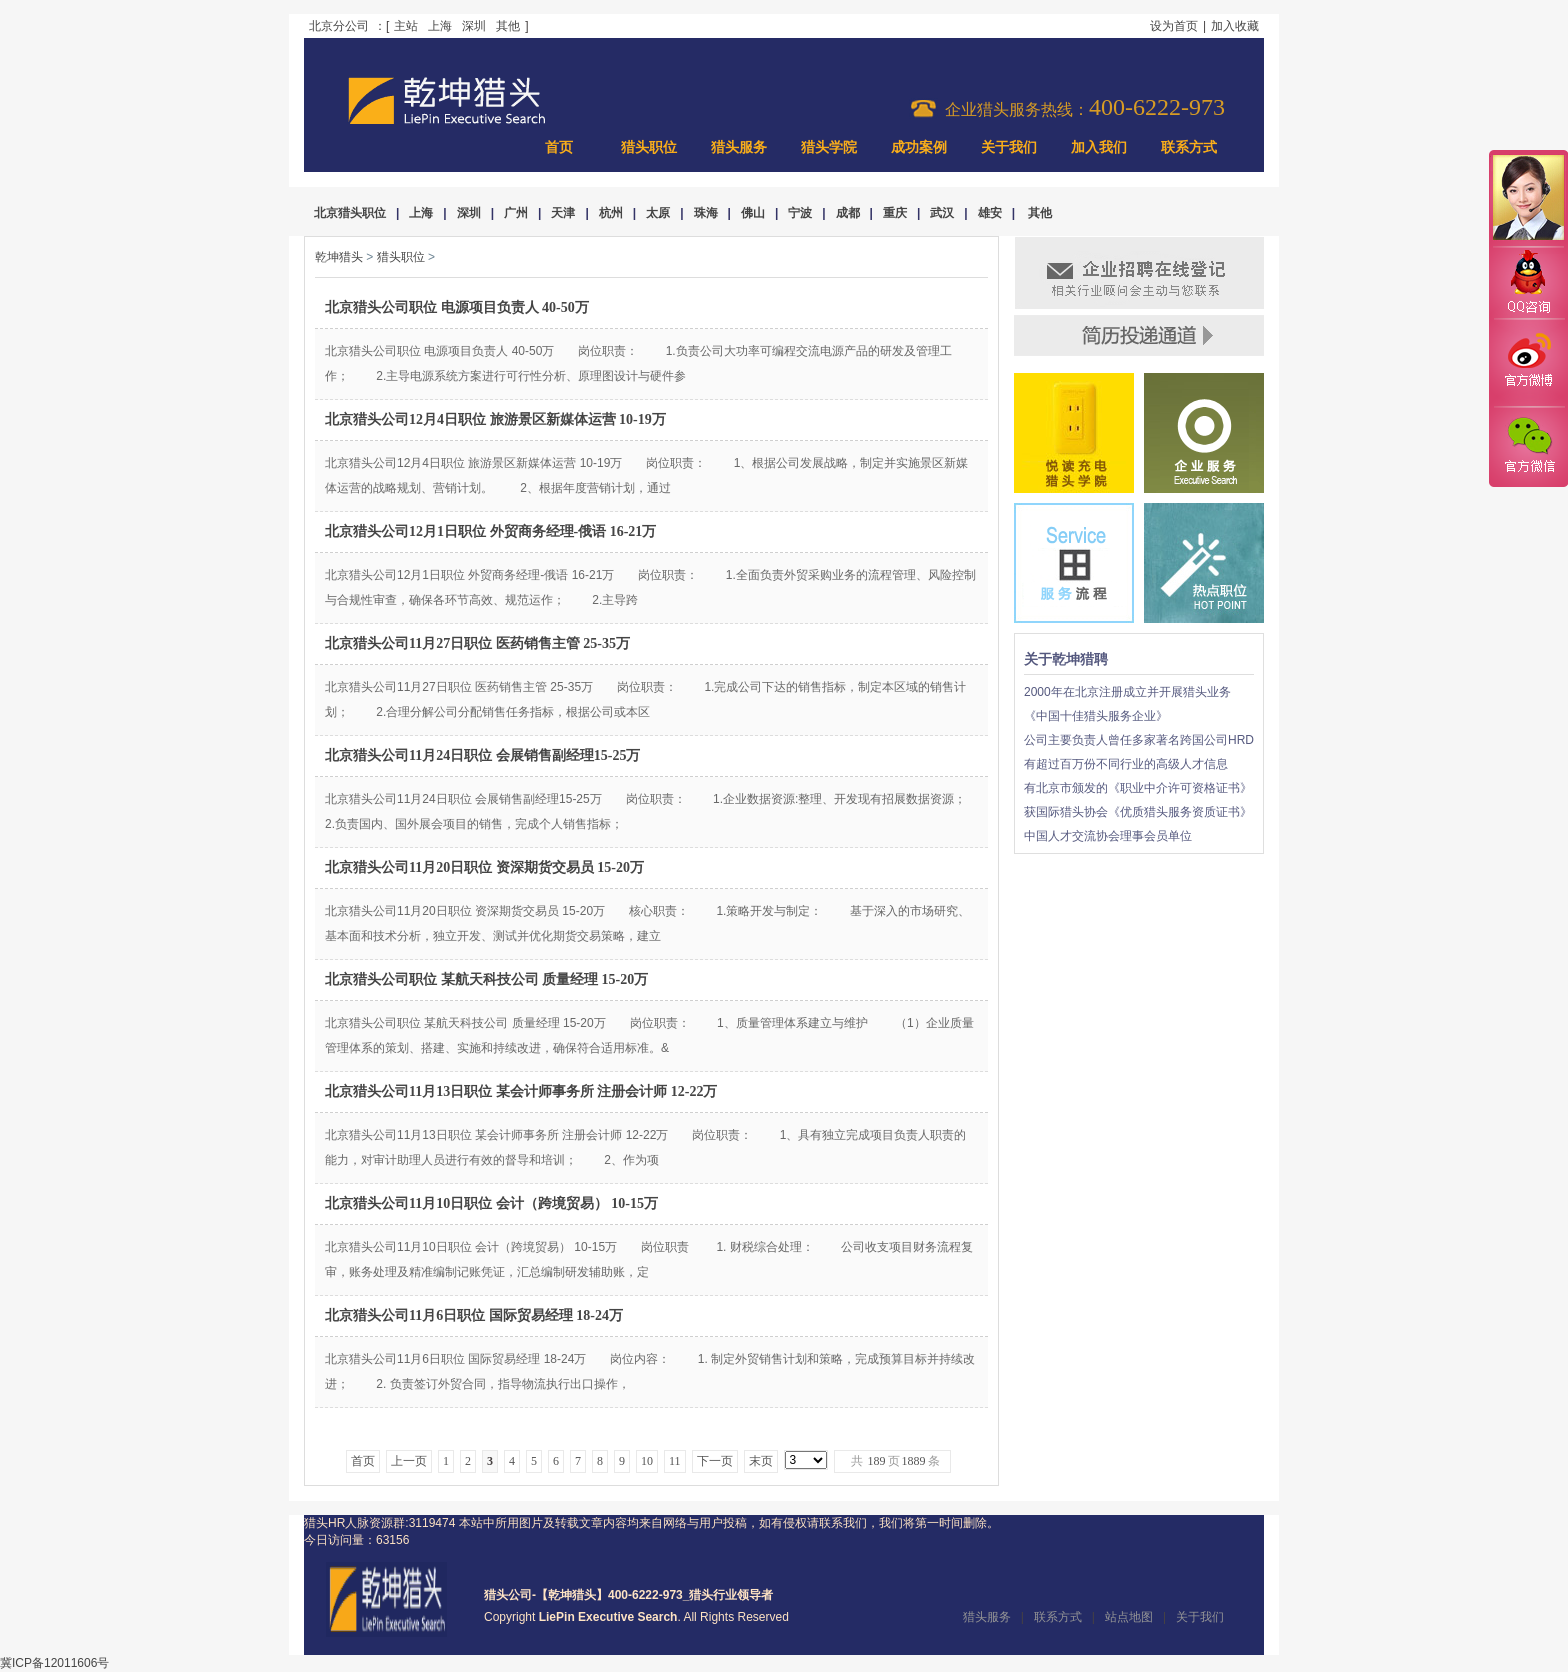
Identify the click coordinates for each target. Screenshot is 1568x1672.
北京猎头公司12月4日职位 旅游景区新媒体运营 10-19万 (495, 419)
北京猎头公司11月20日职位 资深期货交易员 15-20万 (484, 867)
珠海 (706, 213)
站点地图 (1129, 1617)
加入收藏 (1235, 26)
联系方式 (1189, 147)
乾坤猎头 (339, 257)
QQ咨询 (1528, 283)
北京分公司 (339, 26)
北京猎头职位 (350, 213)
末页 (761, 1461)
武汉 (942, 213)
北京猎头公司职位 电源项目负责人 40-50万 (457, 307)
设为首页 (1174, 26)
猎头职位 (649, 147)
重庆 (895, 213)
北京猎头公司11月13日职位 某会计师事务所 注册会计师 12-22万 (521, 1091)
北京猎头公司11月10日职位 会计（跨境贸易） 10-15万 (491, 1203)
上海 (440, 26)
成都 (848, 213)
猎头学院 (829, 147)
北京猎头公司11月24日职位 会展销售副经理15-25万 (482, 755)
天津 (563, 213)
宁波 (800, 213)
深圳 (474, 26)
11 (675, 1461)
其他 (508, 26)
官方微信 (1528, 446)
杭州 (611, 213)
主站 (406, 26)
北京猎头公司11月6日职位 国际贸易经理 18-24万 (474, 1315)
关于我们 (1009, 147)
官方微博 (1528, 363)
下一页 (715, 1461)
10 (647, 1461)
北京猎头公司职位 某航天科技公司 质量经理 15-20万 (486, 979)
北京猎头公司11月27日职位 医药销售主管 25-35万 (477, 643)
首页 (559, 147)
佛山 (753, 213)
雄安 (990, 213)
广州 (516, 213)
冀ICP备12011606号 (54, 1663)
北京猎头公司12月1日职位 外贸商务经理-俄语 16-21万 (490, 531)
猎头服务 (739, 147)
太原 (658, 213)
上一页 (409, 1461)
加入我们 (1099, 147)
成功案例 (919, 147)
